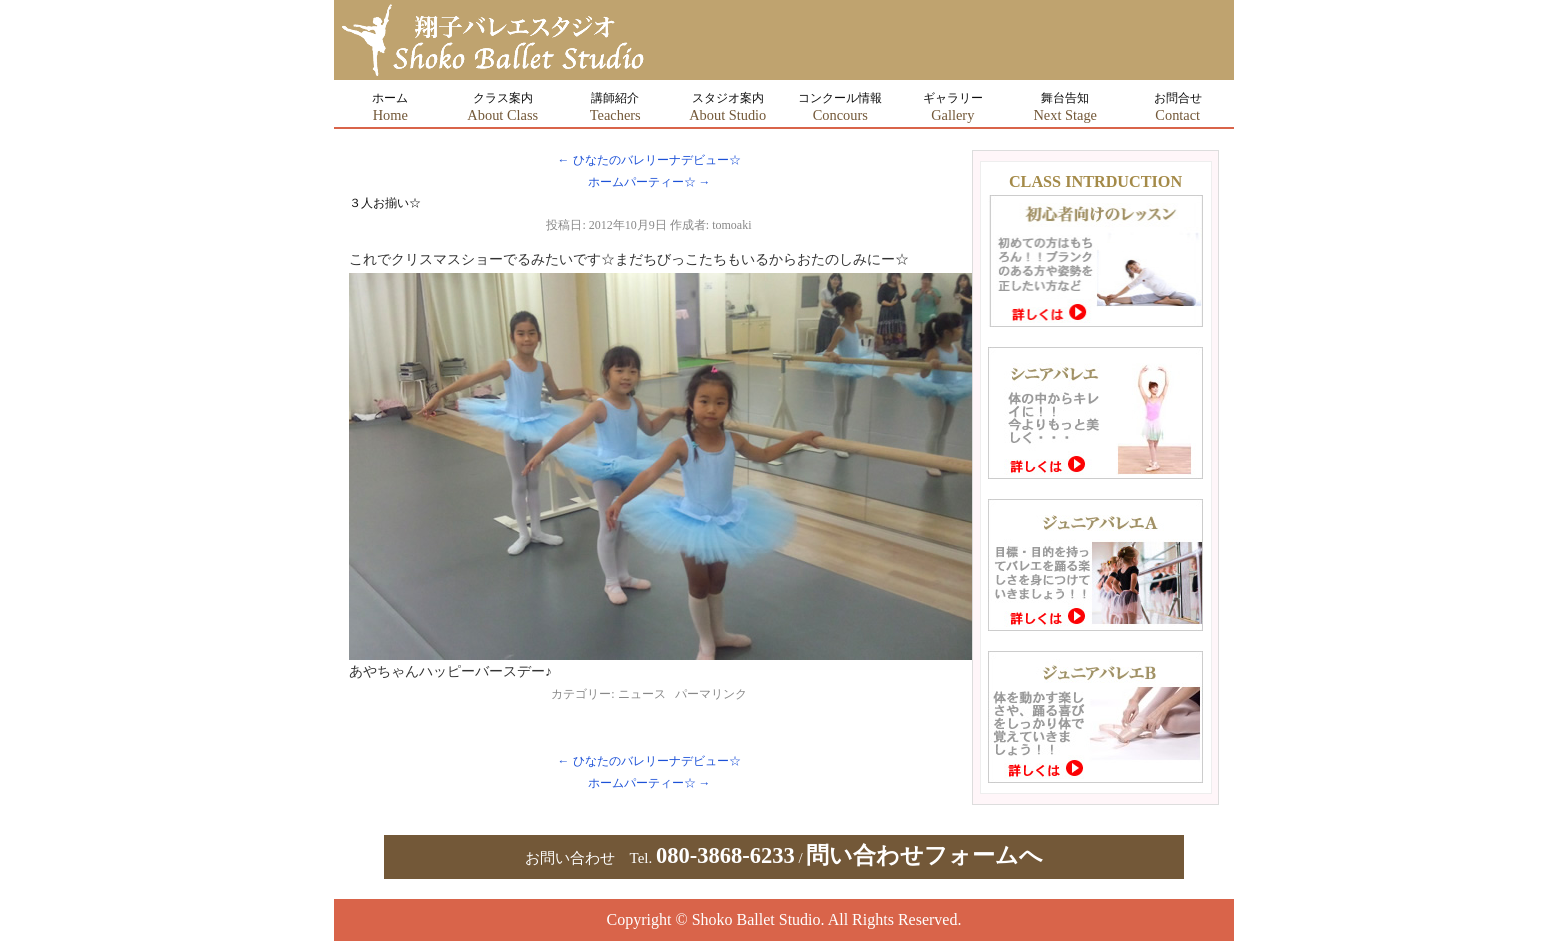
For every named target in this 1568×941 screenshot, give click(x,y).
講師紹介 (615, 107)
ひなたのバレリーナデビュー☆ (649, 160)
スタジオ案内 (727, 107)
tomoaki (731, 225)
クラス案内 (502, 107)
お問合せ (1178, 107)
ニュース (642, 694)
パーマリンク (711, 694)
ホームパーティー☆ (649, 182)
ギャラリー (953, 107)
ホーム (390, 107)
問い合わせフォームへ (924, 855)
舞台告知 (1065, 107)
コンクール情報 (840, 107)
